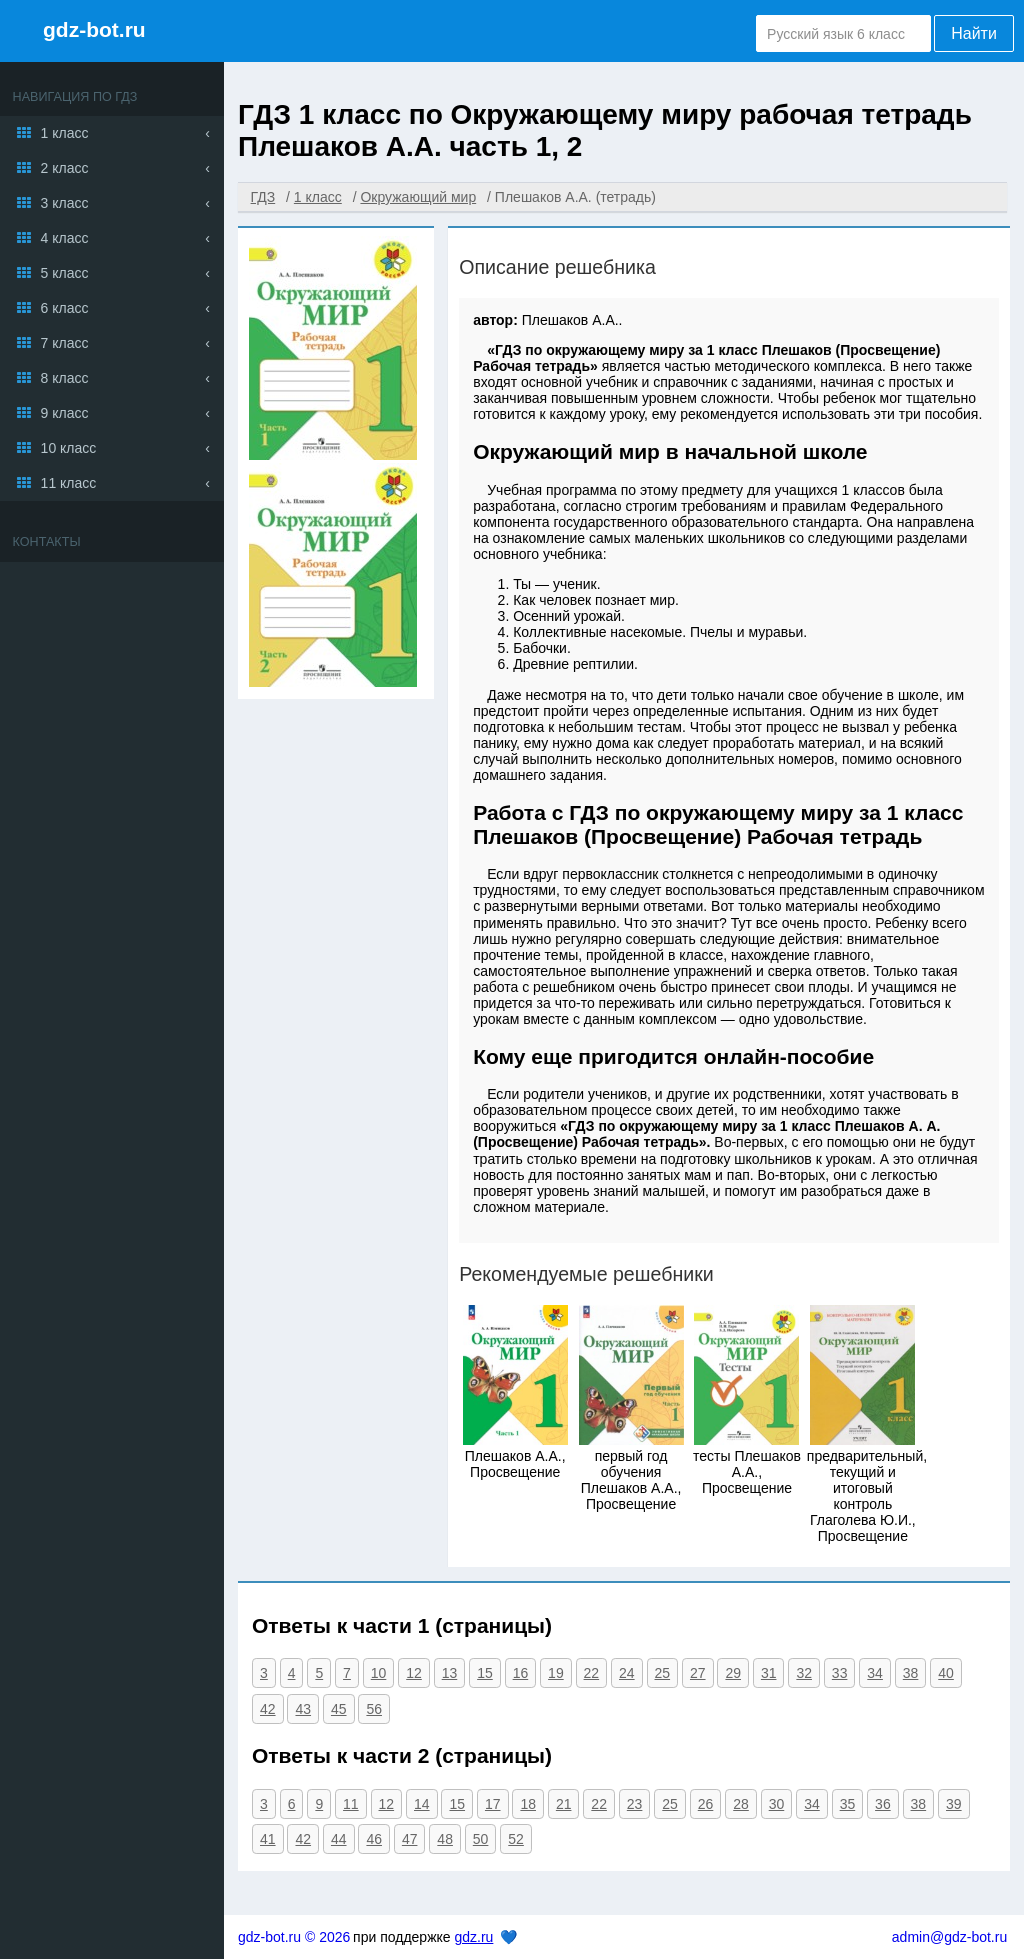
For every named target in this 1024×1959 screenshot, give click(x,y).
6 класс (65, 308)
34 (875, 1673)
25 (663, 1673)
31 (769, 1673)
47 (410, 1839)
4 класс (65, 238)
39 (954, 1804)
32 (804, 1673)
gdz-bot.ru (94, 29)
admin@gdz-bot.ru (949, 1937)
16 (521, 1673)
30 (777, 1804)
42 (268, 1709)
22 (592, 1673)
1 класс (65, 133)
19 (556, 1673)
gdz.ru (473, 1937)
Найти (974, 33)
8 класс (65, 378)
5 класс (65, 273)
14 (422, 1804)
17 (493, 1804)
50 (481, 1839)
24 (627, 1673)
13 (450, 1673)
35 (848, 1804)
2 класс (65, 168)
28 (741, 1804)
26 (706, 1804)
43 (303, 1709)
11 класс (69, 483)
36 (883, 1804)
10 (379, 1673)
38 (911, 1673)
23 (635, 1804)
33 (840, 1673)
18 (528, 1804)
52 (516, 1839)
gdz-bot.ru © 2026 (294, 1937)
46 (374, 1839)
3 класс (65, 203)
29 (733, 1673)
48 (445, 1839)
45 (339, 1709)
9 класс (65, 413)
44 (339, 1839)
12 (414, 1673)
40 (946, 1673)
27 (698, 1673)
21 (564, 1804)
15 (485, 1673)
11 (351, 1804)
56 (374, 1709)
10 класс (69, 448)
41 (268, 1839)
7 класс (65, 343)
